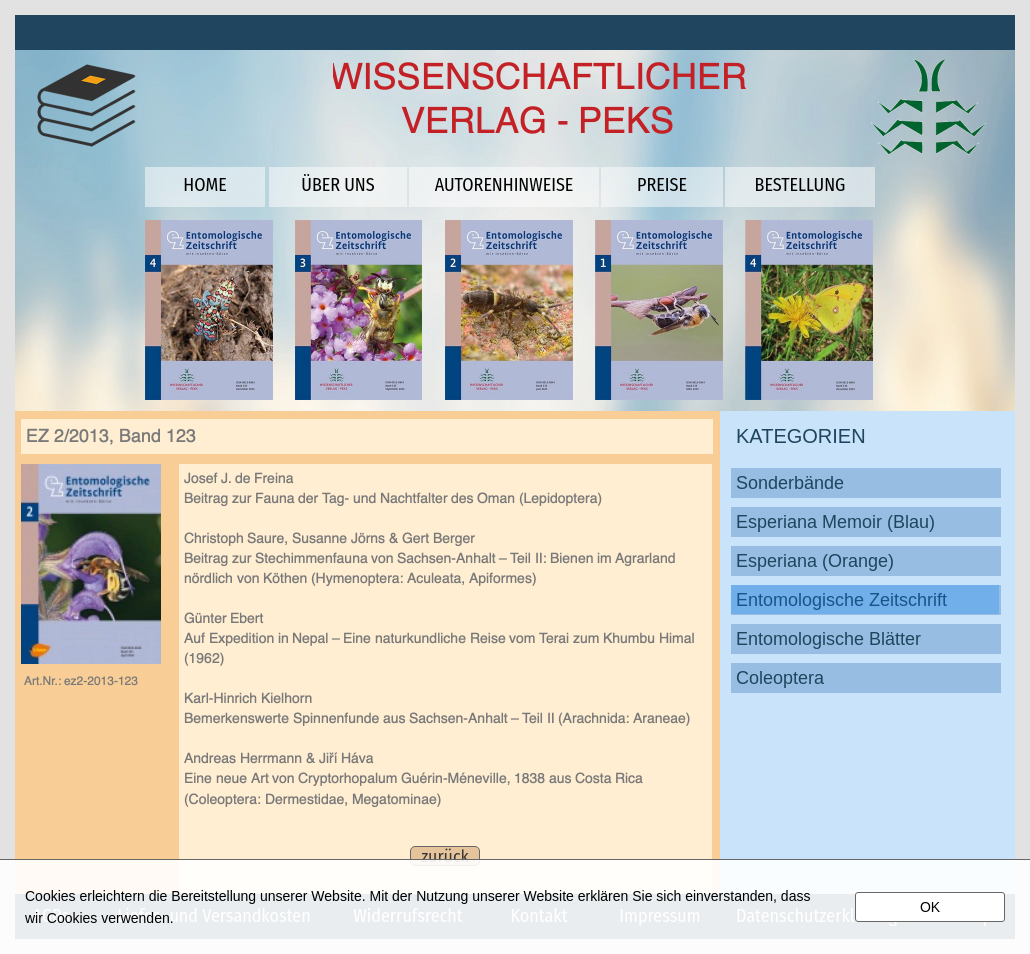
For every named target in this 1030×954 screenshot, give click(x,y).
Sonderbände (790, 483)
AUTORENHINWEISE (504, 185)
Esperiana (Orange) (815, 561)
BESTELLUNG (800, 185)
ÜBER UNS (337, 185)
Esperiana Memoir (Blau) (835, 522)
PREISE (662, 185)
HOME (204, 185)
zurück (444, 856)
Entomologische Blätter (828, 639)
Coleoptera (780, 678)
